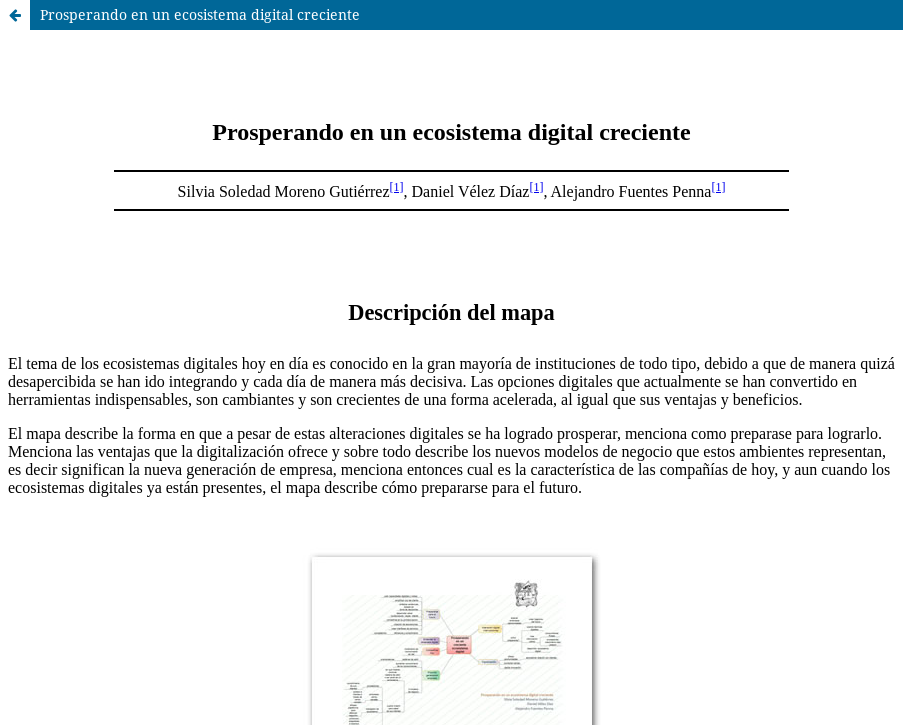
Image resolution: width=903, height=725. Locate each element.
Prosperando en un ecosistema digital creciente (200, 14)
